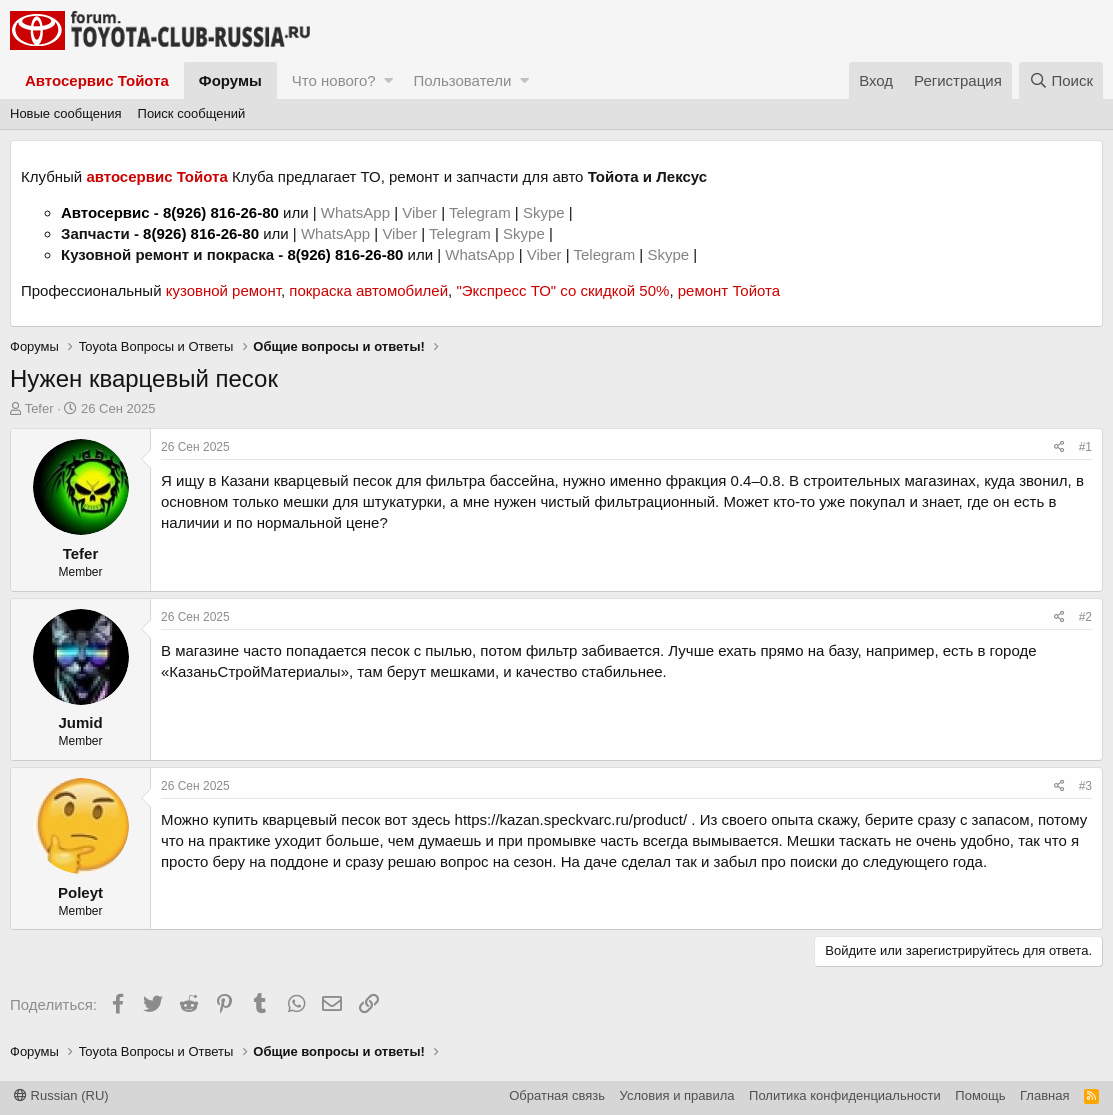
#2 (1085, 617)
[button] (388, 80)
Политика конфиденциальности (845, 1095)
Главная (1044, 1095)
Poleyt (80, 892)
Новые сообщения (66, 113)
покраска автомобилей (368, 290)
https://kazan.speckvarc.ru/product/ (571, 819)
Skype (546, 212)
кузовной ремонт (223, 290)
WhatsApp (357, 212)
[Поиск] (1061, 80)
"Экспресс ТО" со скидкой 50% (562, 290)
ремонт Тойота (729, 290)
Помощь (980, 1095)
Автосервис (105, 212)
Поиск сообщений (192, 113)
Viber (419, 212)
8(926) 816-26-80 (221, 212)
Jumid (80, 722)
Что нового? (334, 80)
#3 (1085, 786)
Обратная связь (557, 1095)
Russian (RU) (61, 1095)
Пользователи (462, 80)
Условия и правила (677, 1095)
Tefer (39, 408)
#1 (1085, 447)
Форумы (230, 80)
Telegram (482, 212)
